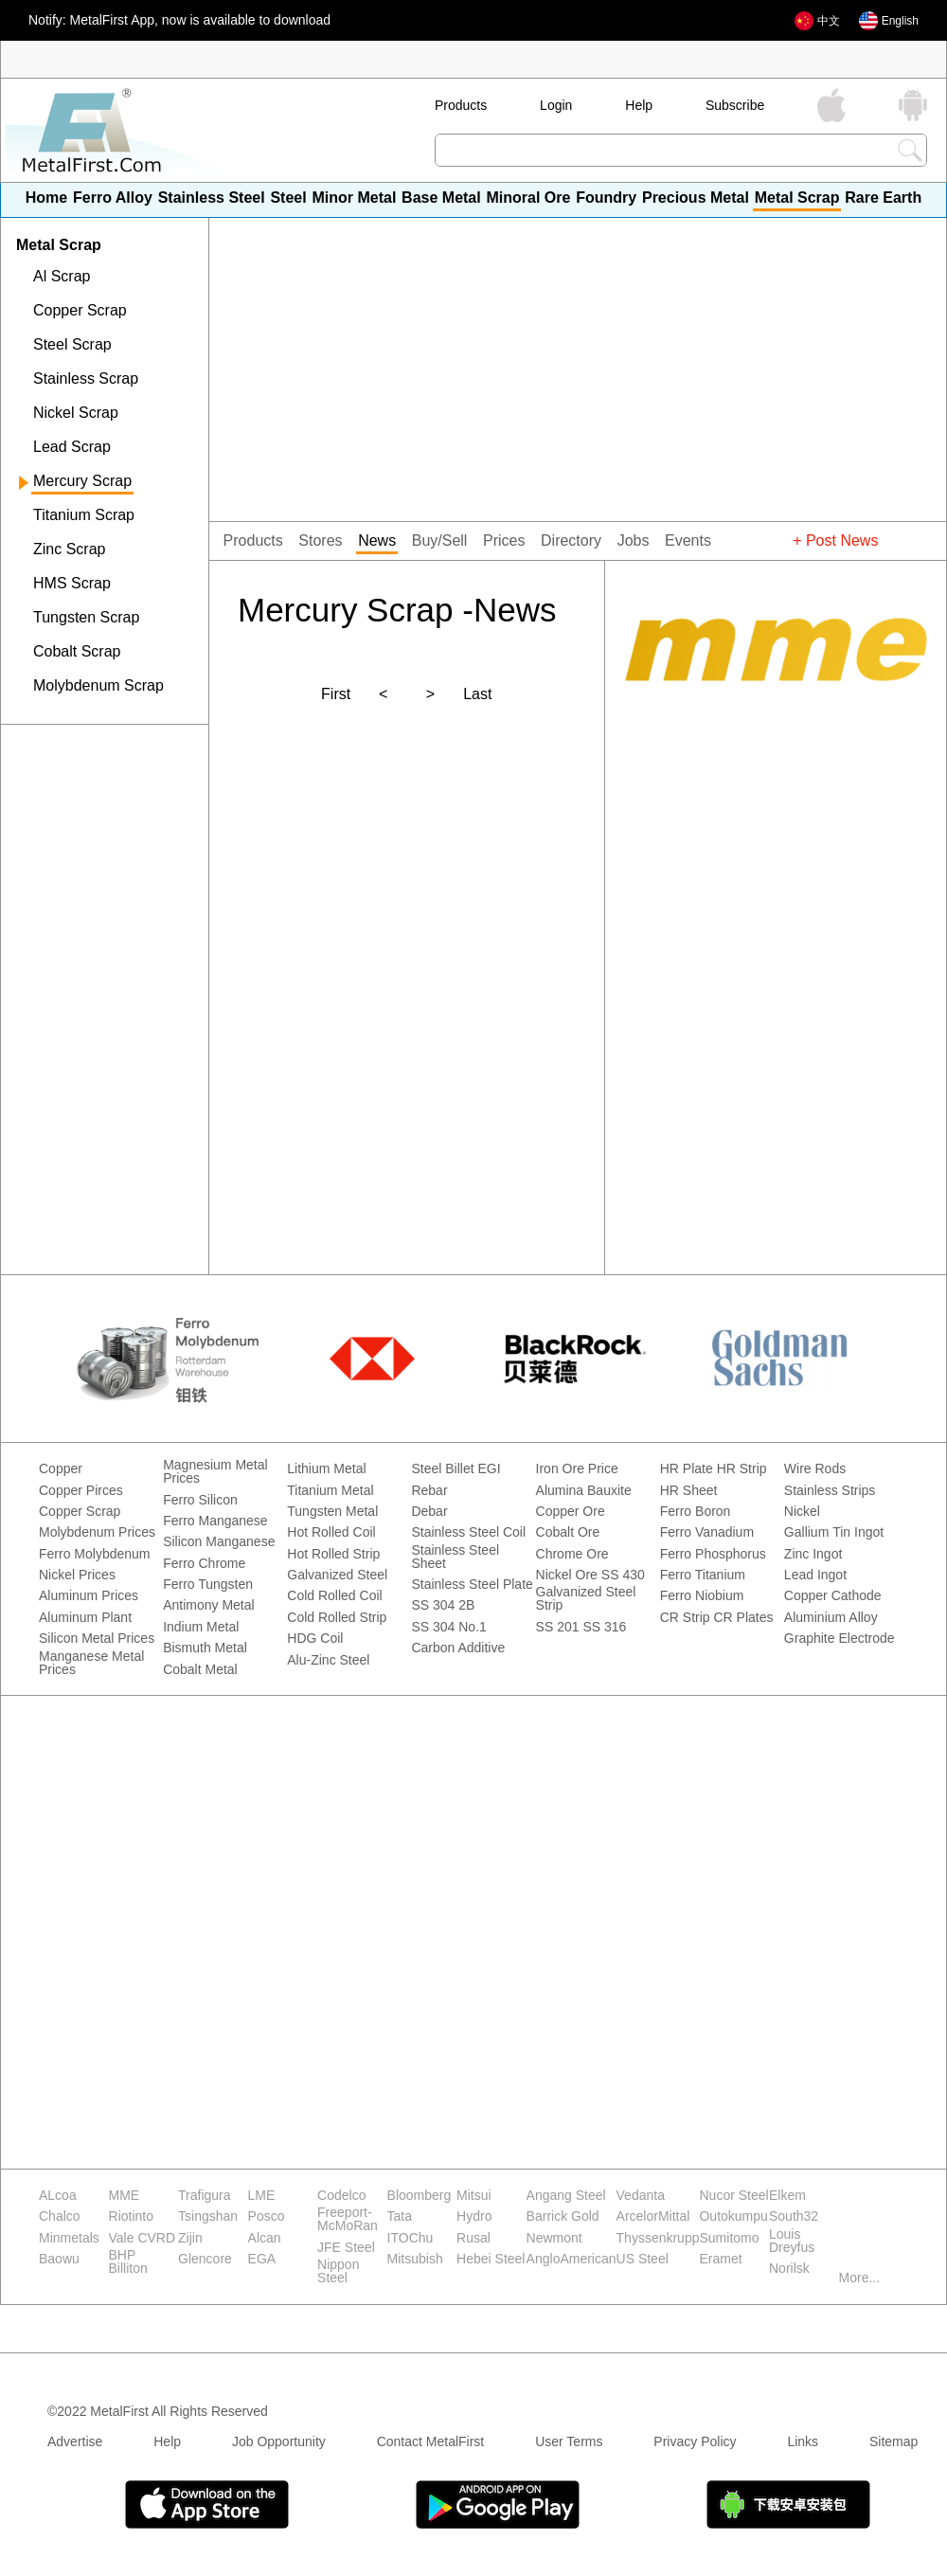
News (377, 541)
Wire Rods (815, 1469)
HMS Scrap (72, 583)
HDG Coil (315, 1638)
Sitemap (893, 2442)
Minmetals (69, 2238)
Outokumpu (733, 2216)
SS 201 (558, 1627)
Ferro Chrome (204, 1564)
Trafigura (204, 2196)
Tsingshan (208, 2216)
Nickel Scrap (75, 413)
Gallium (806, 1532)
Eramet (720, 2259)
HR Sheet (689, 1491)
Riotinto (131, 2216)
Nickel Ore (567, 1575)
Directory (571, 541)
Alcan (264, 2238)
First (335, 694)
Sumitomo (729, 2238)
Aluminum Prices (88, 1596)
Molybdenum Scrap (98, 686)
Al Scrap (61, 276)
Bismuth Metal (205, 1648)
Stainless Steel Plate (471, 1584)
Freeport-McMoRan (347, 2219)
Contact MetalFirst (431, 2442)
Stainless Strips (829, 1491)
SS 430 (623, 1575)
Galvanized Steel (337, 1575)
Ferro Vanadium (707, 1532)
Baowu (59, 2259)
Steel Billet (442, 1469)
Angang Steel (566, 2196)
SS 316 (604, 1627)
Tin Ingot (858, 1532)
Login (556, 105)
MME (124, 2196)
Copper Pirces (81, 1491)
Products (461, 105)
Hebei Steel (490, 2259)
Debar (429, 1511)
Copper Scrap (80, 310)
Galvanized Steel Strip (586, 1598)
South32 (793, 2216)
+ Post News (835, 541)
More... (860, 2278)
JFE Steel (346, 2248)
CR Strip (685, 1618)
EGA (262, 2259)
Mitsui (473, 2196)
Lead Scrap (72, 447)
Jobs (633, 541)
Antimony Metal (208, 1605)
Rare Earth (883, 198)
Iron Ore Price (577, 1469)
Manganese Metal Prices (91, 1663)
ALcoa (58, 2196)
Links (802, 2442)
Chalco (59, 2216)
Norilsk (789, 2268)
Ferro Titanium (702, 1575)
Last (477, 694)
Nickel (802, 1511)
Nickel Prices (77, 1575)
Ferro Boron (695, 1511)
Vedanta (640, 2196)
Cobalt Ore (568, 1532)
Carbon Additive (458, 1648)
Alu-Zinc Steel (328, 1660)
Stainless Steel (211, 198)
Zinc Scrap (69, 549)
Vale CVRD (142, 2238)
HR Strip (742, 1469)
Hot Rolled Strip (333, 1554)
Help (638, 105)
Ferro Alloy (112, 198)
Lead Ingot (815, 1575)
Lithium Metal (326, 1469)
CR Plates (744, 1618)
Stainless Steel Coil (468, 1532)
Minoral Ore (528, 198)
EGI (488, 1469)
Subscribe (735, 105)
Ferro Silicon (200, 1500)
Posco (266, 2216)
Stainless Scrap (85, 379)
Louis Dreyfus (791, 2241)
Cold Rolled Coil (334, 1596)
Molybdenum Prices (97, 1532)
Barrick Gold (563, 2216)
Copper (60, 1469)
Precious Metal (695, 198)
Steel (288, 198)
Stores (320, 541)
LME (262, 2196)
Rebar (429, 1491)
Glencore (205, 2259)
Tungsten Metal (332, 1511)
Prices (504, 541)
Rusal (473, 2238)
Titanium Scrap (83, 515)
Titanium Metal (330, 1491)
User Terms (568, 2442)
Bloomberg (419, 2196)
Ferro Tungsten (208, 1584)
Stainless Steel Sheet (455, 1557)
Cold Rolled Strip (336, 1618)
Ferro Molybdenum (95, 1554)
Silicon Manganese (219, 1542)
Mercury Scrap (82, 481)
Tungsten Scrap (86, 617)
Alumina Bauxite (584, 1491)
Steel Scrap (72, 344)
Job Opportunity (279, 2442)
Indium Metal (201, 1627)
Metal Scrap (797, 198)
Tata (399, 2216)
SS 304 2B (442, 1605)
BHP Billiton (128, 2262)
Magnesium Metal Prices (215, 1472)
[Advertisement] (104, 848)
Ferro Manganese (215, 1521)
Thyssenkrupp (658, 2238)
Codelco (341, 2196)
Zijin (190, 2238)
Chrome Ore (572, 1554)
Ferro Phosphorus (713, 1554)
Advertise (74, 2442)
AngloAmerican (571, 2259)
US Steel (642, 2259)
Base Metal (441, 198)
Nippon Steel (338, 2271)
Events (688, 541)
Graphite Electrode (839, 1638)
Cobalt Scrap (77, 651)
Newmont (554, 2238)
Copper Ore (570, 1511)
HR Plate (686, 1469)
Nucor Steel (733, 2196)
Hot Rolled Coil (331, 1532)
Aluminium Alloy (831, 1618)
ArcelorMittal (653, 2216)
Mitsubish (415, 2259)
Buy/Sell (440, 541)
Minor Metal (354, 198)
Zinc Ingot (813, 1554)
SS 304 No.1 (448, 1627)
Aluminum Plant (85, 1618)
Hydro (473, 2216)
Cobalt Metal (200, 1670)
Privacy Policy (694, 2442)
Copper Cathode (833, 1596)
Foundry (606, 198)
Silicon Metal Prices (96, 1638)
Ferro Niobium (702, 1596)
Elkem (787, 2196)
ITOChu (410, 2238)
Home (46, 198)
